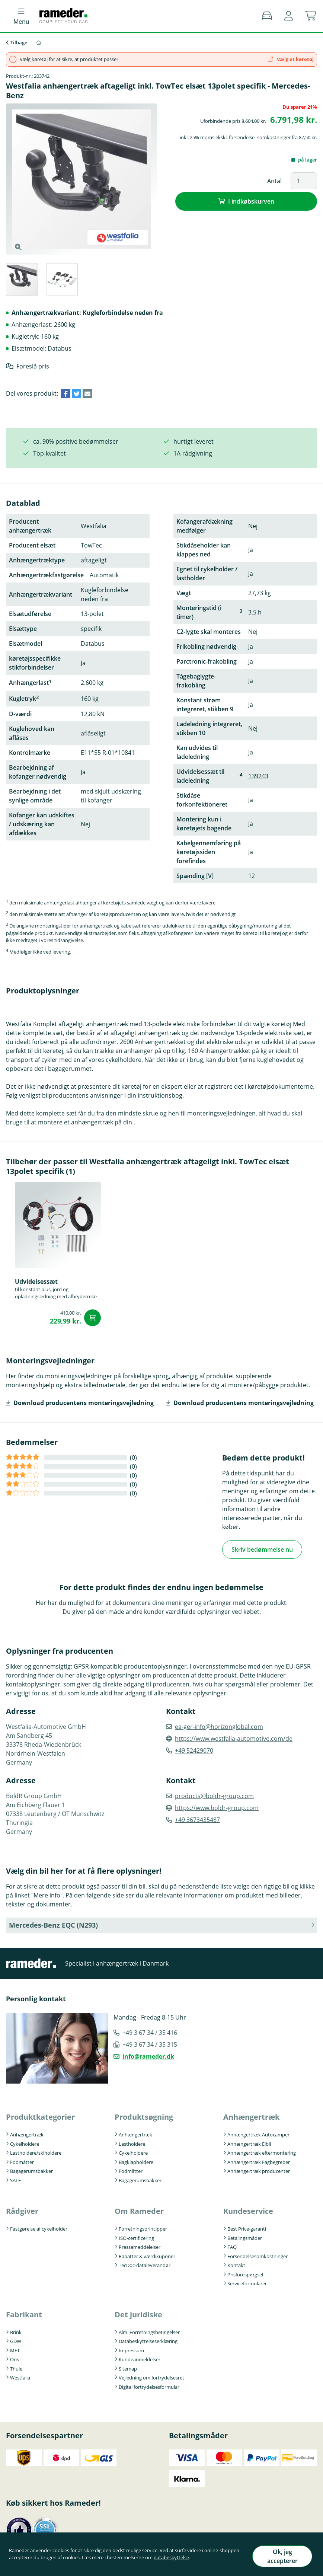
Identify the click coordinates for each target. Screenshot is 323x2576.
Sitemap (128, 2366)
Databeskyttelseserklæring (148, 2339)
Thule (16, 2366)
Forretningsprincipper (143, 2227)
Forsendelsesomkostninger (257, 2254)
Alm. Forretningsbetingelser (149, 2330)
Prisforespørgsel (245, 2272)
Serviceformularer (247, 2282)
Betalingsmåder (244, 2236)
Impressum (131, 2348)
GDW (15, 2339)
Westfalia (20, 2376)
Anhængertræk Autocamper (258, 2133)
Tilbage (18, 42)
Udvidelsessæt (36, 1281)
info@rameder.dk (148, 2054)
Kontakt (236, 2263)
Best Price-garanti (246, 2227)
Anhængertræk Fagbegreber (258, 2160)
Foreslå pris (32, 366)
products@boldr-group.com (214, 1794)
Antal (274, 181)
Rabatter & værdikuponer (147, 2254)
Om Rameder (139, 2210)
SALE (15, 2178)
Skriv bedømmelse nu (262, 1549)
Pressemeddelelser (139, 2245)
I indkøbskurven (251, 201)
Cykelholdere (24, 2142)
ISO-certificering (136, 2236)
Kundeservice (248, 2210)
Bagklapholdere (136, 2160)
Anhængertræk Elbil (249, 2142)
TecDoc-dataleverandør (144, 2263)
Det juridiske (138, 2313)
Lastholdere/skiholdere (35, 2151)
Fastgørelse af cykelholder (38, 2227)
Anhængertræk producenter (258, 2169)
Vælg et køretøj (291, 59)
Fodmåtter (22, 2160)
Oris (14, 2358)
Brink (16, 2330)
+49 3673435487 (197, 1818)
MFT (15, 2348)
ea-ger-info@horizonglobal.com (219, 1725)
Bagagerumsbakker (31, 2169)
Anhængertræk (27, 2133)
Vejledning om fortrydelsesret (151, 2376)
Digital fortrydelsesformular (149, 2385)
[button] (288, 16)
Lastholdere (132, 2142)
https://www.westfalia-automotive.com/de (233, 1737)
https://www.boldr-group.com (217, 1806)
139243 (258, 776)
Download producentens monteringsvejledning (83, 1403)
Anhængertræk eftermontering (261, 2151)
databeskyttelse (192, 2562)
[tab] (21, 281)
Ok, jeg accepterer (277, 2559)
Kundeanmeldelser (139, 2358)
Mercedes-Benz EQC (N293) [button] (53, 1923)
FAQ (232, 2245)
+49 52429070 (194, 1749)
